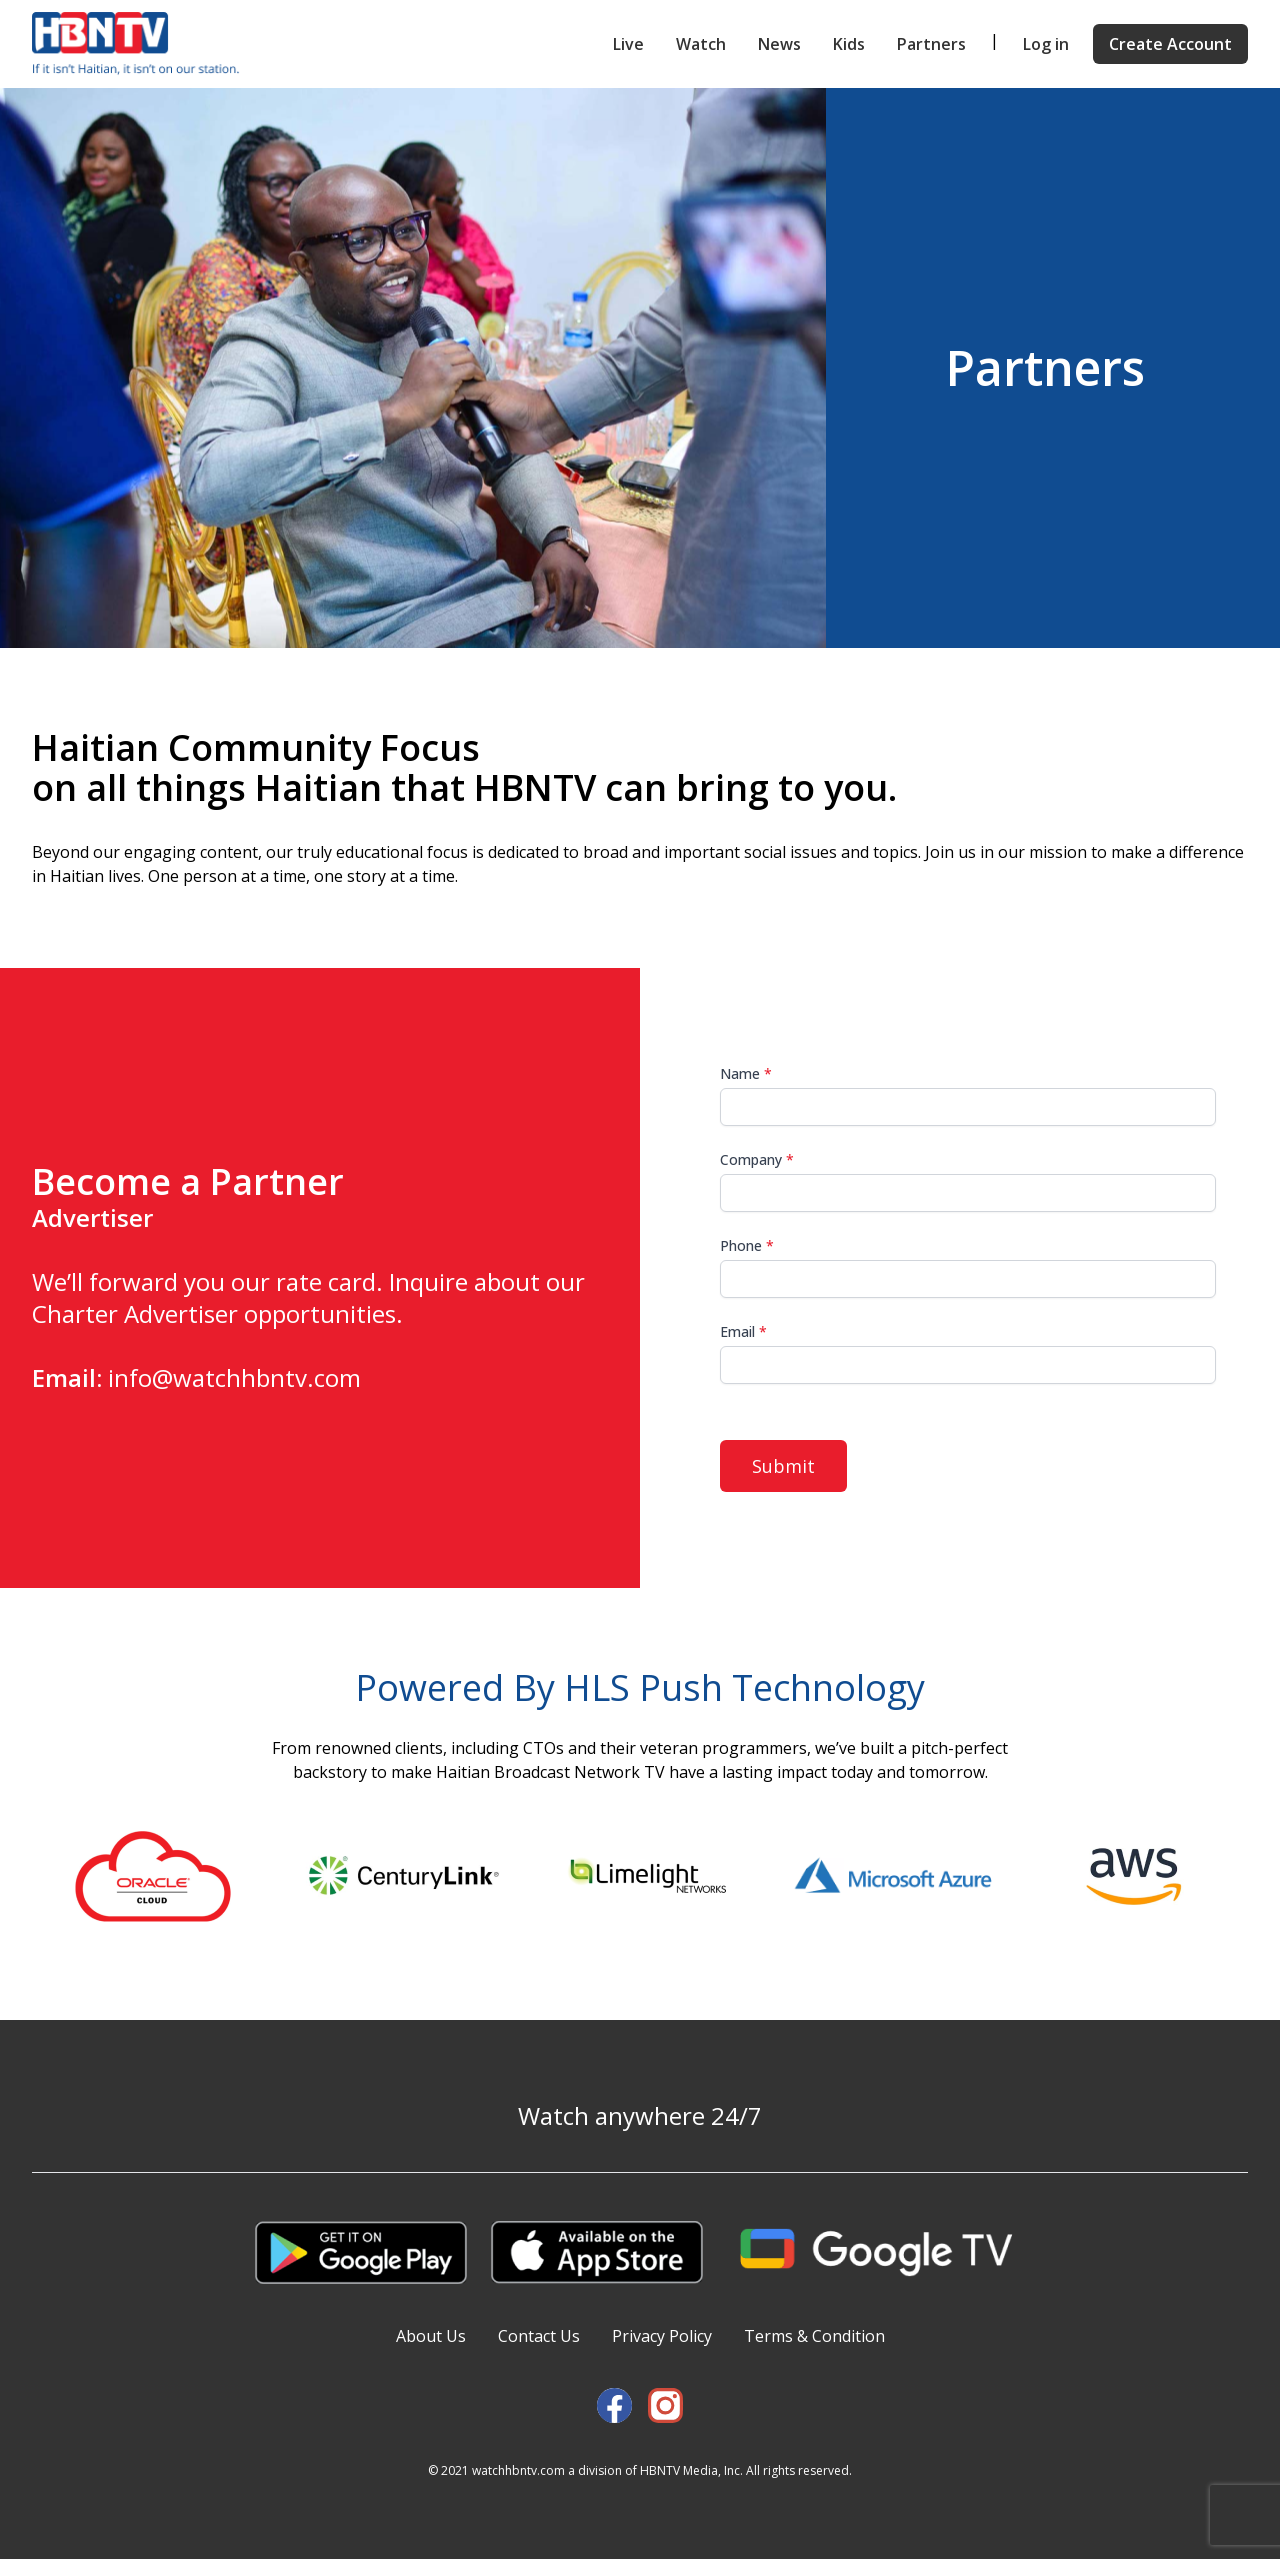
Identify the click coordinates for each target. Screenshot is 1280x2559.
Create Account (1170, 44)
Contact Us (539, 2336)
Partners (931, 44)
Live (628, 44)
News (779, 44)
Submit (783, 1466)
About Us (431, 2336)
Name (746, 1073)
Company (757, 1159)
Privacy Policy (662, 2336)
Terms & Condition (814, 2336)
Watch (701, 44)
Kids (849, 44)
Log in (1046, 44)
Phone (747, 1245)
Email (743, 1331)
